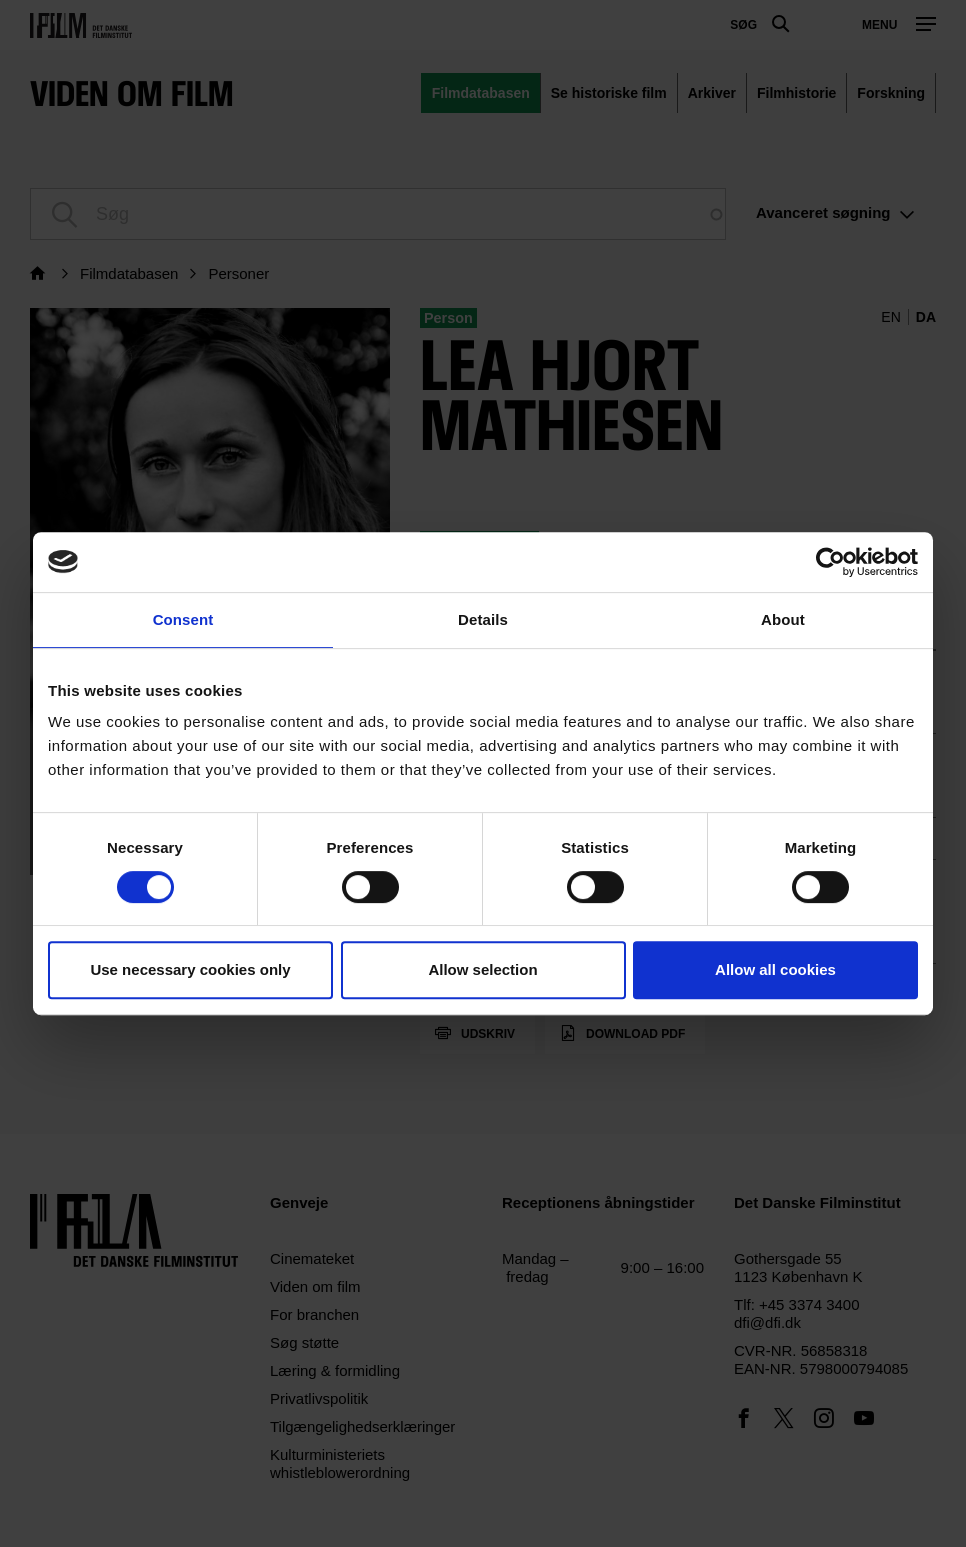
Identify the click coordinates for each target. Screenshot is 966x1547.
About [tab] (783, 619)
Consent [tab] (183, 619)
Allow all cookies (775, 969)
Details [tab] (483, 619)
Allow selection (482, 969)
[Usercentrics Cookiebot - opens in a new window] (830, 562)
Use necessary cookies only (190, 969)
